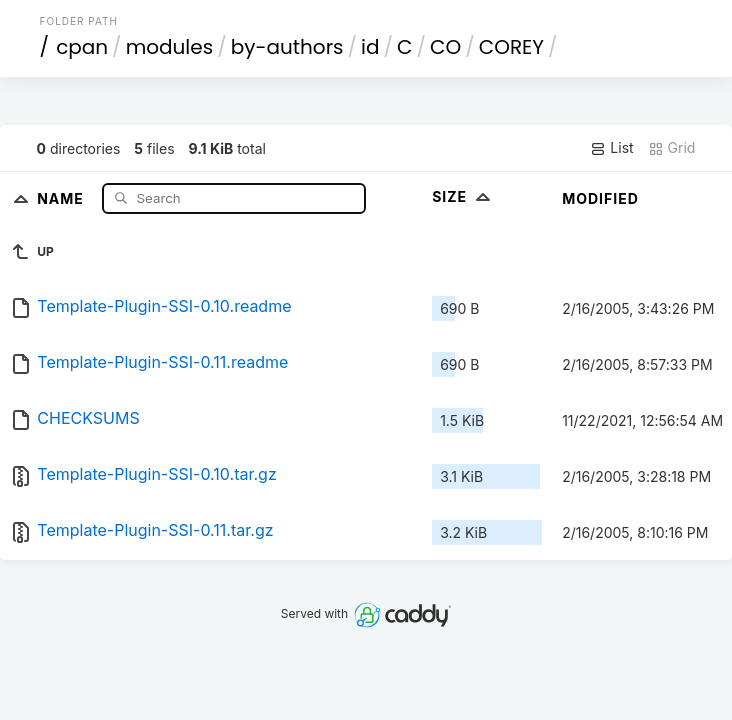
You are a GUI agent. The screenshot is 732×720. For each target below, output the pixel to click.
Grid (672, 148)
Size (463, 196)
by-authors (287, 47)
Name (62, 197)
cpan (82, 47)
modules (169, 47)
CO (445, 47)
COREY (511, 47)
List (611, 148)
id (370, 47)
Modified (600, 198)
